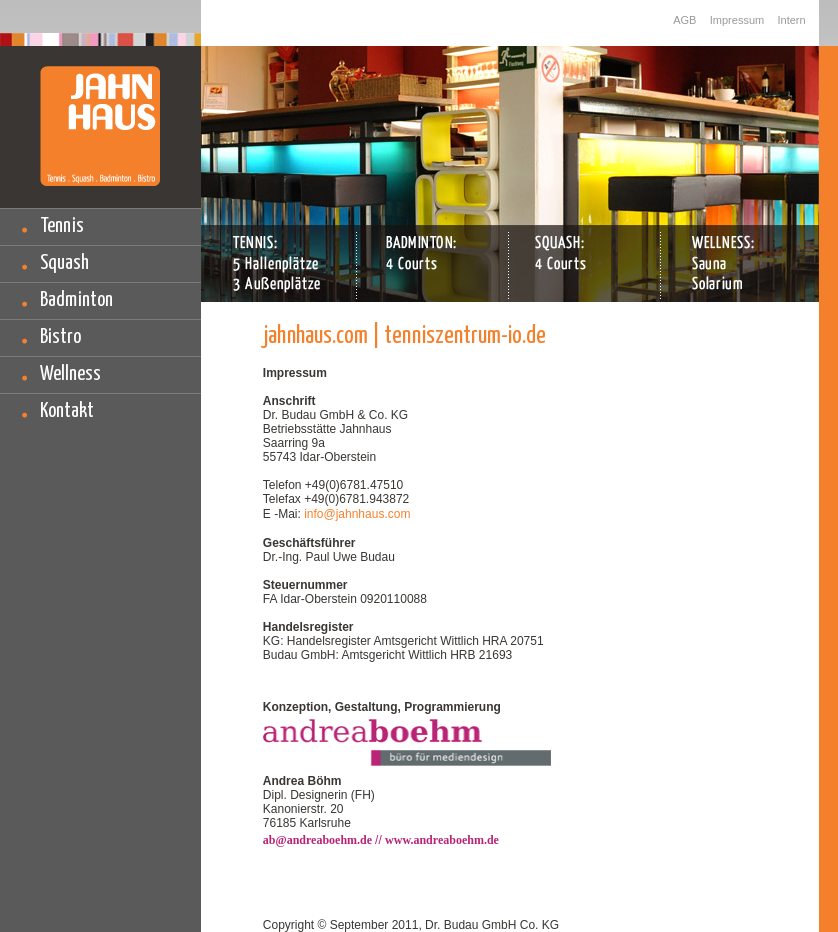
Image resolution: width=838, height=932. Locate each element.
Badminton (76, 300)
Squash (64, 263)
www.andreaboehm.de (442, 840)
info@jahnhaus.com (357, 514)
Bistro (60, 337)
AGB (684, 20)
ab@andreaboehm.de (319, 840)
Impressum (737, 20)
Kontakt (67, 411)
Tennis (62, 226)
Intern (792, 20)
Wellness (70, 374)
